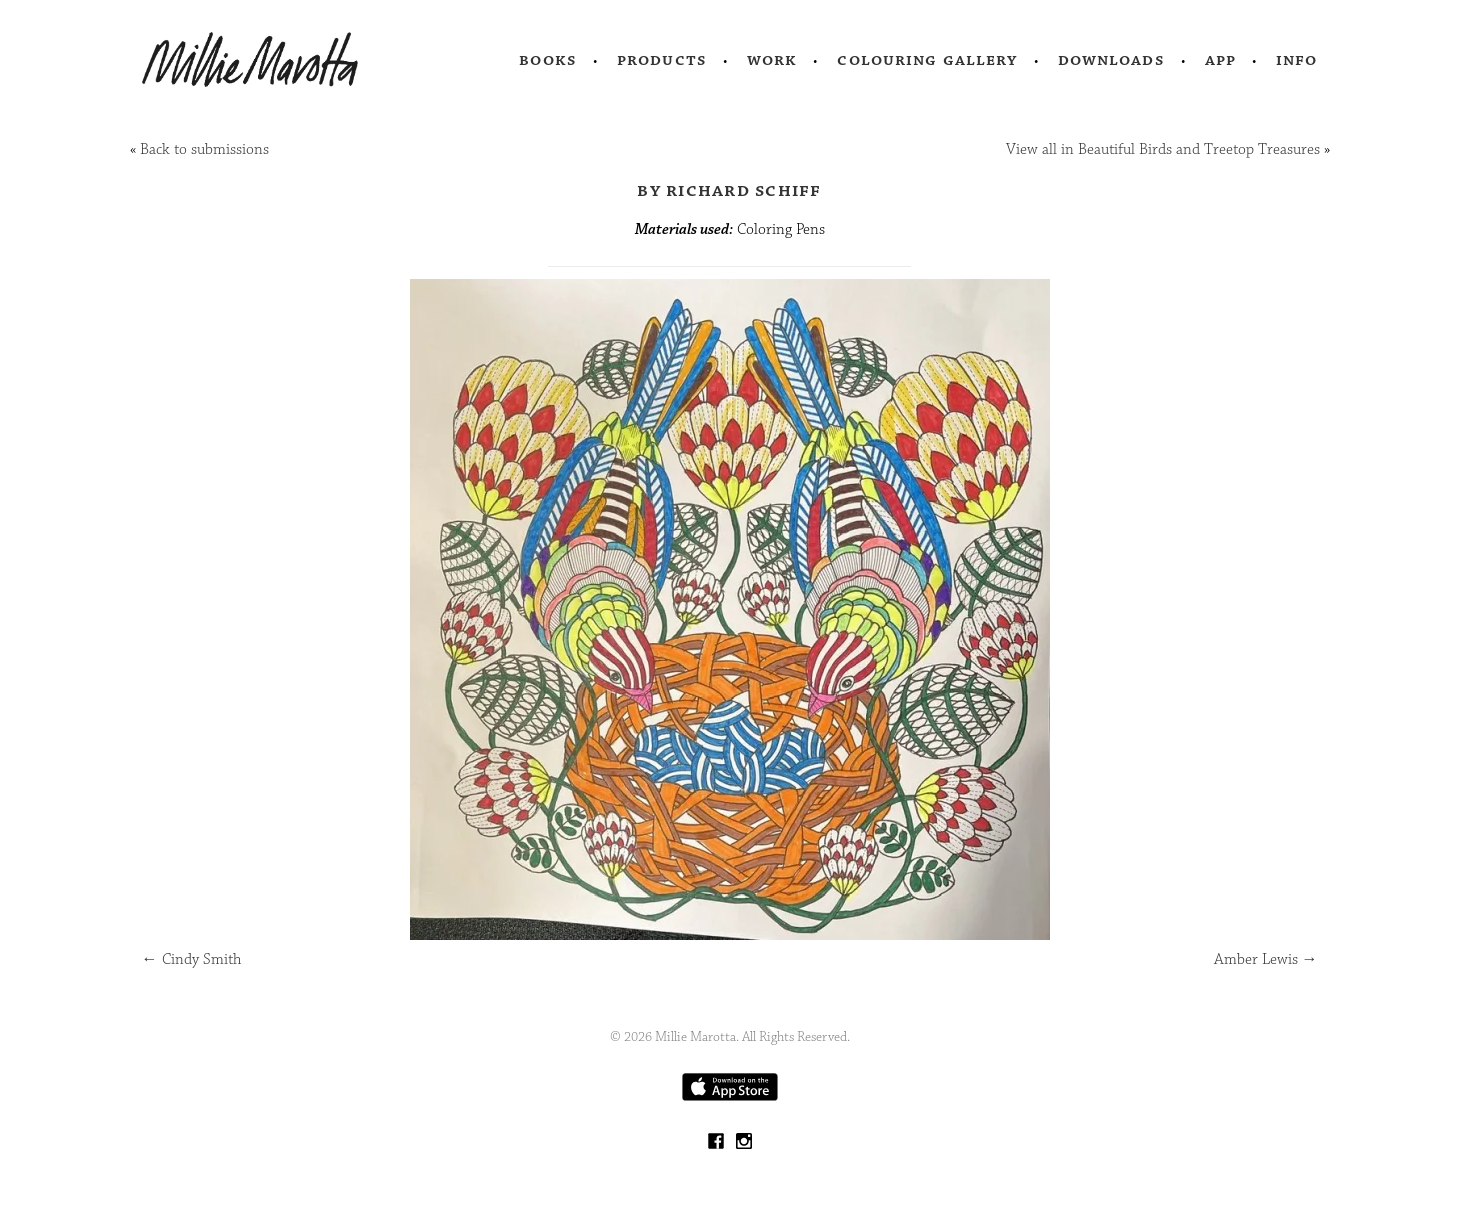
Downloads (1111, 60)
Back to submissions (204, 149)
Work (772, 60)
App (1220, 60)
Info (1297, 60)
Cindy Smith (191, 959)
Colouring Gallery (927, 60)
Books (548, 60)
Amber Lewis (1266, 959)
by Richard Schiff (729, 190)
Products (662, 60)
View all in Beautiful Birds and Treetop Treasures (1163, 149)
